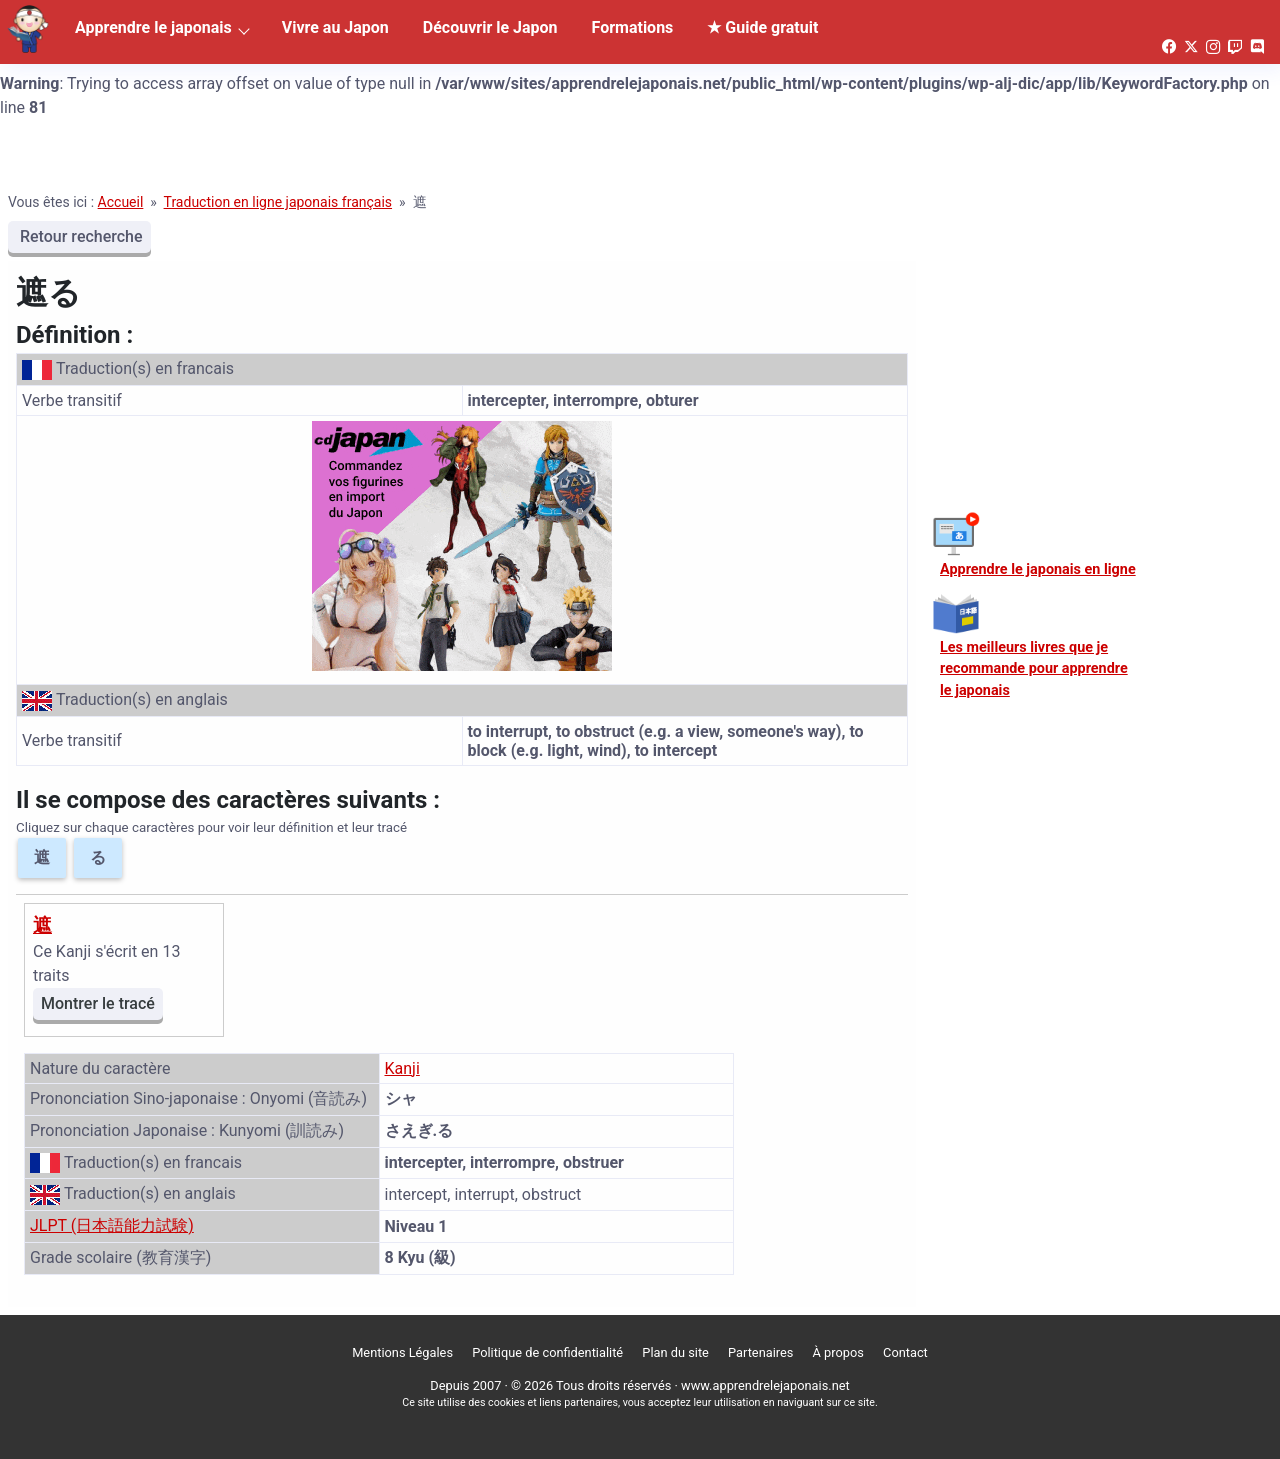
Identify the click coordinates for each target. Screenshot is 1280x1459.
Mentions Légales (402, 1352)
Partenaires (760, 1352)
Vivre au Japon (335, 27)
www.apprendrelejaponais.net (765, 1385)
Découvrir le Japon (490, 27)
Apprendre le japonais (153, 27)
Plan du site (675, 1352)
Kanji (402, 1068)
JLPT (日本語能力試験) (112, 1225)
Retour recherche (79, 236)
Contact (905, 1352)
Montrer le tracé (98, 1003)
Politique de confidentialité (547, 1352)
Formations (633, 27)
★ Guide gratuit (762, 27)
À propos (838, 1352)
